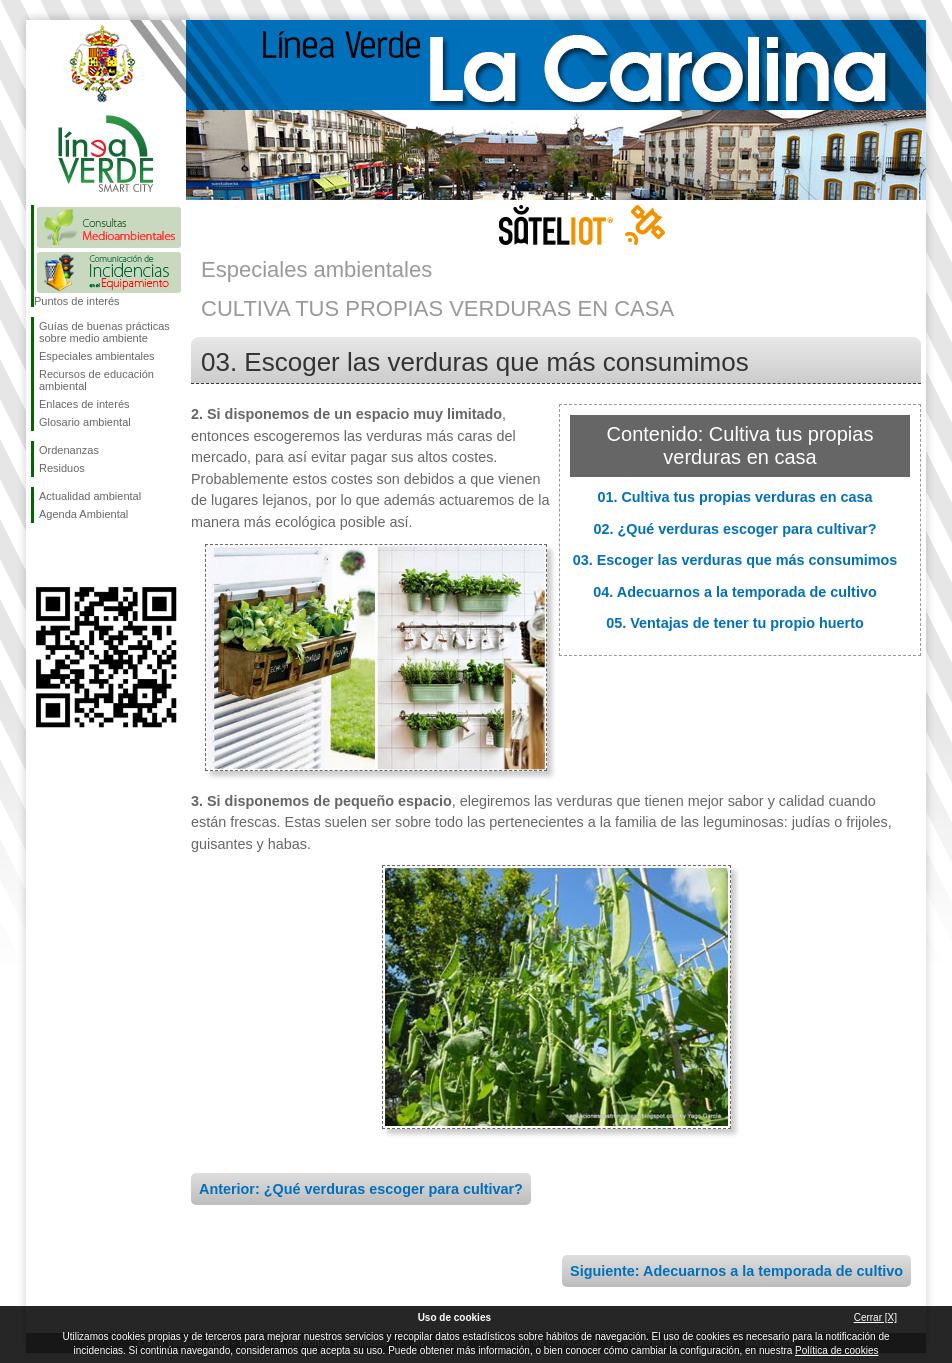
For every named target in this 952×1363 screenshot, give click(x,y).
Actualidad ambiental (90, 496)
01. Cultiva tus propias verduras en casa (734, 497)
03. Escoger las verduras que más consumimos (735, 560)
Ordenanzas (69, 450)
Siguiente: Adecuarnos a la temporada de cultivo (736, 1271)
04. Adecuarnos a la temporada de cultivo (734, 592)
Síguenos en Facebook (43, 555)
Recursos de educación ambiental (96, 380)
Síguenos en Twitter (76, 555)
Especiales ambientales (97, 356)
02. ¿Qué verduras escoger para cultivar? (734, 529)
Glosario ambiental (85, 422)
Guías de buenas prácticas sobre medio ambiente (104, 332)
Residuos (62, 468)
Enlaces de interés (84, 404)
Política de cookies (836, 1350)
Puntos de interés (77, 301)
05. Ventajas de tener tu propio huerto (735, 623)
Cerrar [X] (875, 1317)
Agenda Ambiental (83, 514)
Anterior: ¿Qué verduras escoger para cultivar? (361, 1189)
